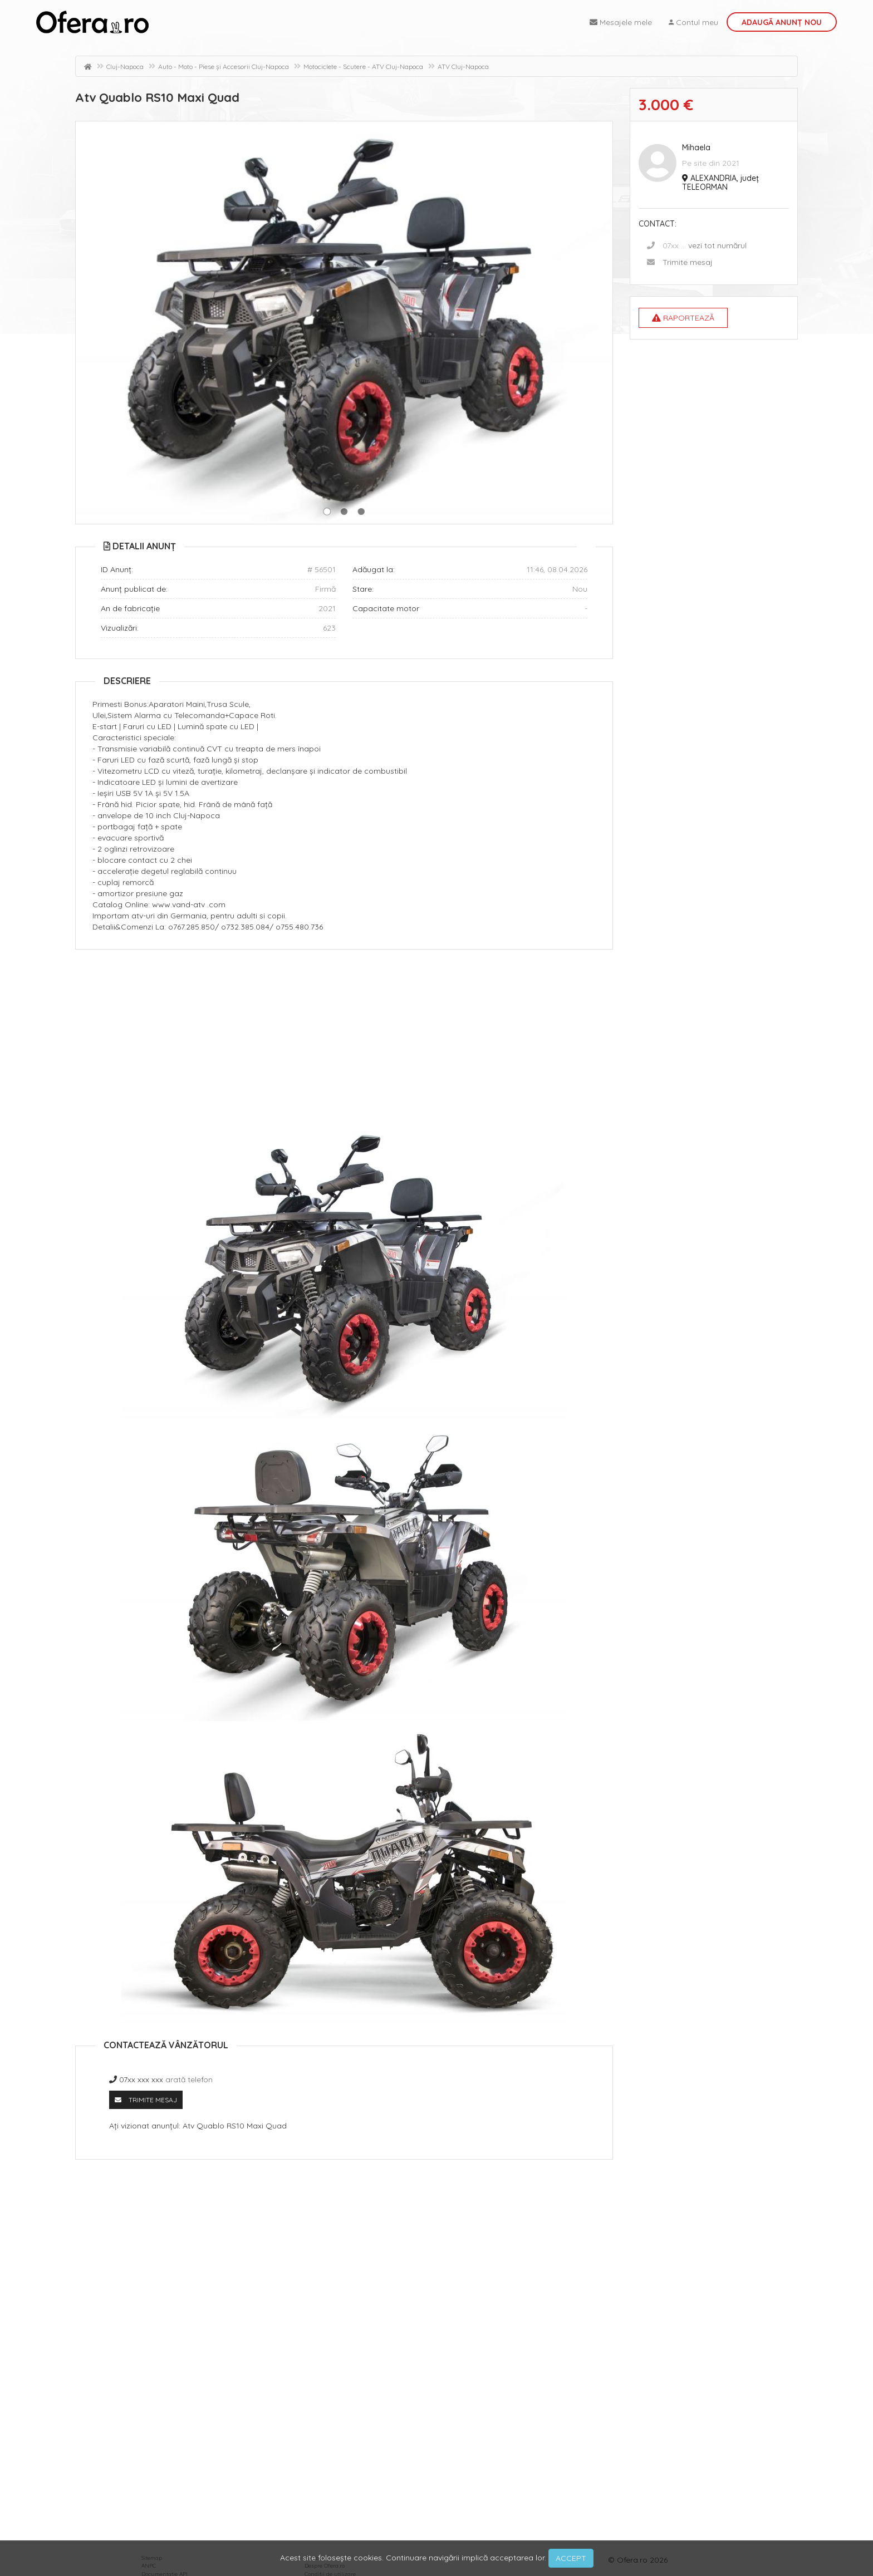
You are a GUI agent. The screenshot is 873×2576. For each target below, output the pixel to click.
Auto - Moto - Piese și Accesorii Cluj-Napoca (223, 66)
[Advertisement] (344, 1039)
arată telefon (189, 2079)
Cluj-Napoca (125, 66)
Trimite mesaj (688, 262)
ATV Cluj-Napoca (463, 66)
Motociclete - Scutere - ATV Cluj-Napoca (363, 66)
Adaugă (782, 22)
